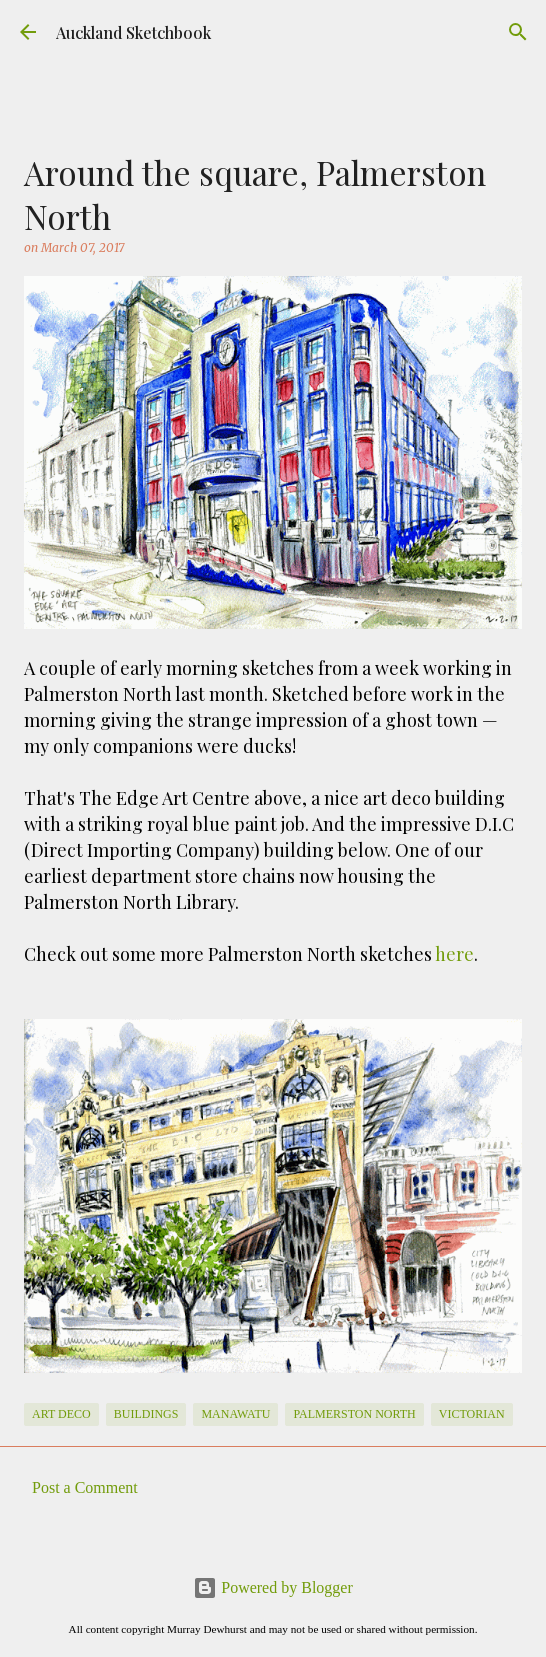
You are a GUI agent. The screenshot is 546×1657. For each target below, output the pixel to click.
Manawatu (235, 1414)
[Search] (518, 32)
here (454, 954)
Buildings (146, 1414)
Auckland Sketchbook (133, 32)
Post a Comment (85, 1487)
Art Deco (61, 1414)
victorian (472, 1414)
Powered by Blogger (273, 1587)
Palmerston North (354, 1414)
